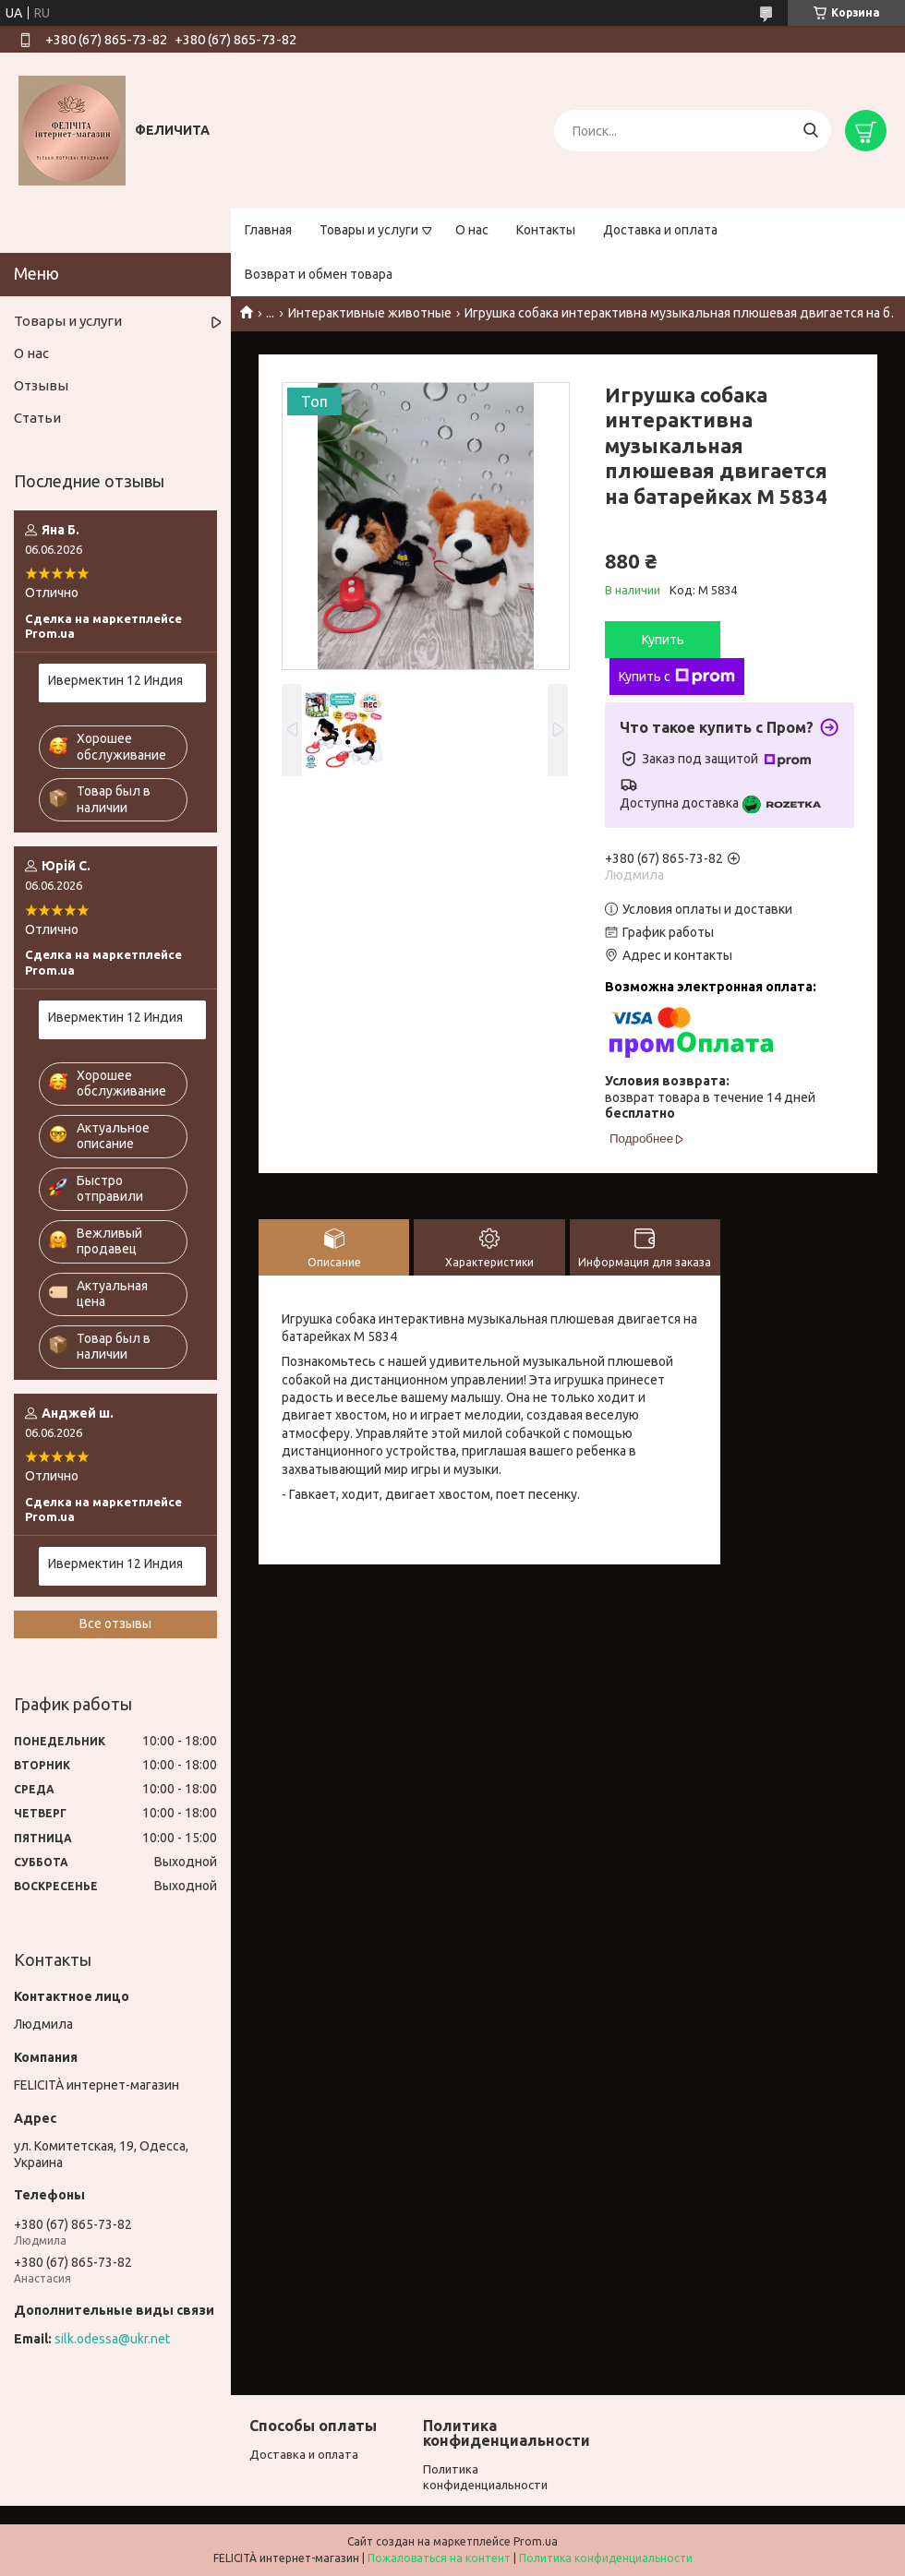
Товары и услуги (369, 229)
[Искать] (810, 130)
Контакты (545, 229)
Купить (663, 639)
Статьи (37, 417)
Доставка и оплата (660, 229)
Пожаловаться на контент (439, 2558)
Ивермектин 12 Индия (115, 680)
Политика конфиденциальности (606, 2558)
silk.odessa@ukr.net (112, 2338)
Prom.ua (535, 2541)
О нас (472, 229)
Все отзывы (115, 1623)
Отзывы (41, 385)
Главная (268, 229)
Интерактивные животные (370, 313)
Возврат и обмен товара (318, 274)
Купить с (677, 676)
